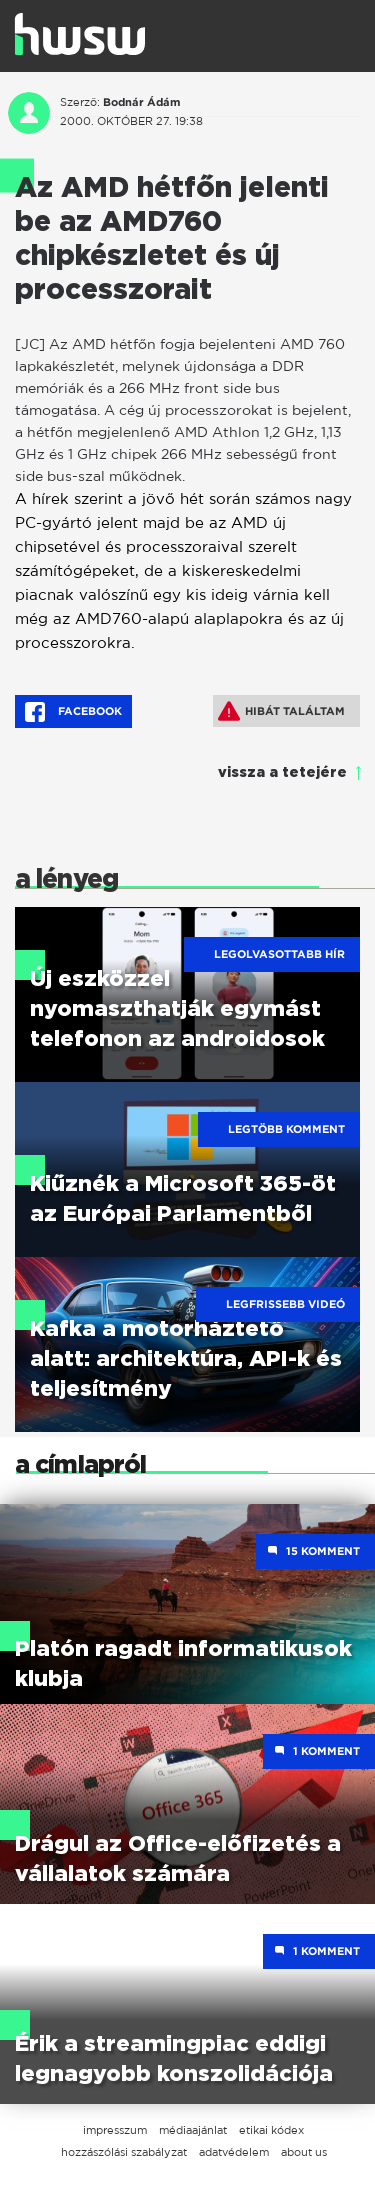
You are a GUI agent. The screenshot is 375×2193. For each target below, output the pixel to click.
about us (304, 2152)
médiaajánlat (193, 2130)
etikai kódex (271, 2130)
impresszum (115, 2130)
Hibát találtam (281, 711)
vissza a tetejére (282, 773)
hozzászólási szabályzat (124, 2152)
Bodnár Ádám (141, 102)
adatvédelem (234, 2152)
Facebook (73, 712)
